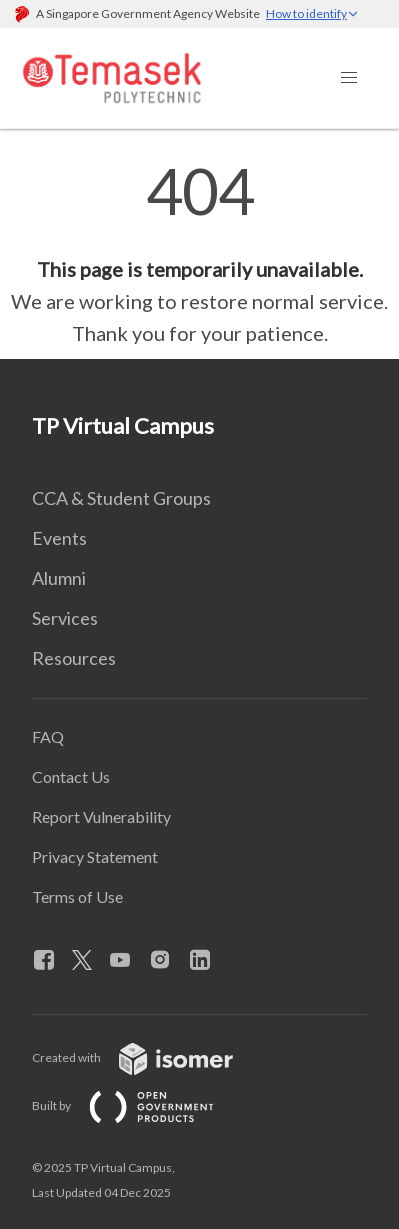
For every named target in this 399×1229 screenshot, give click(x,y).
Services (65, 618)
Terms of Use (77, 896)
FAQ (48, 736)
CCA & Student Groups (121, 498)
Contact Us (71, 776)
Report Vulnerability (101, 816)
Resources (74, 658)
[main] (199, 254)
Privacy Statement (95, 856)
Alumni (59, 578)
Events (59, 538)
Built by (139, 1105)
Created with (148, 1057)
